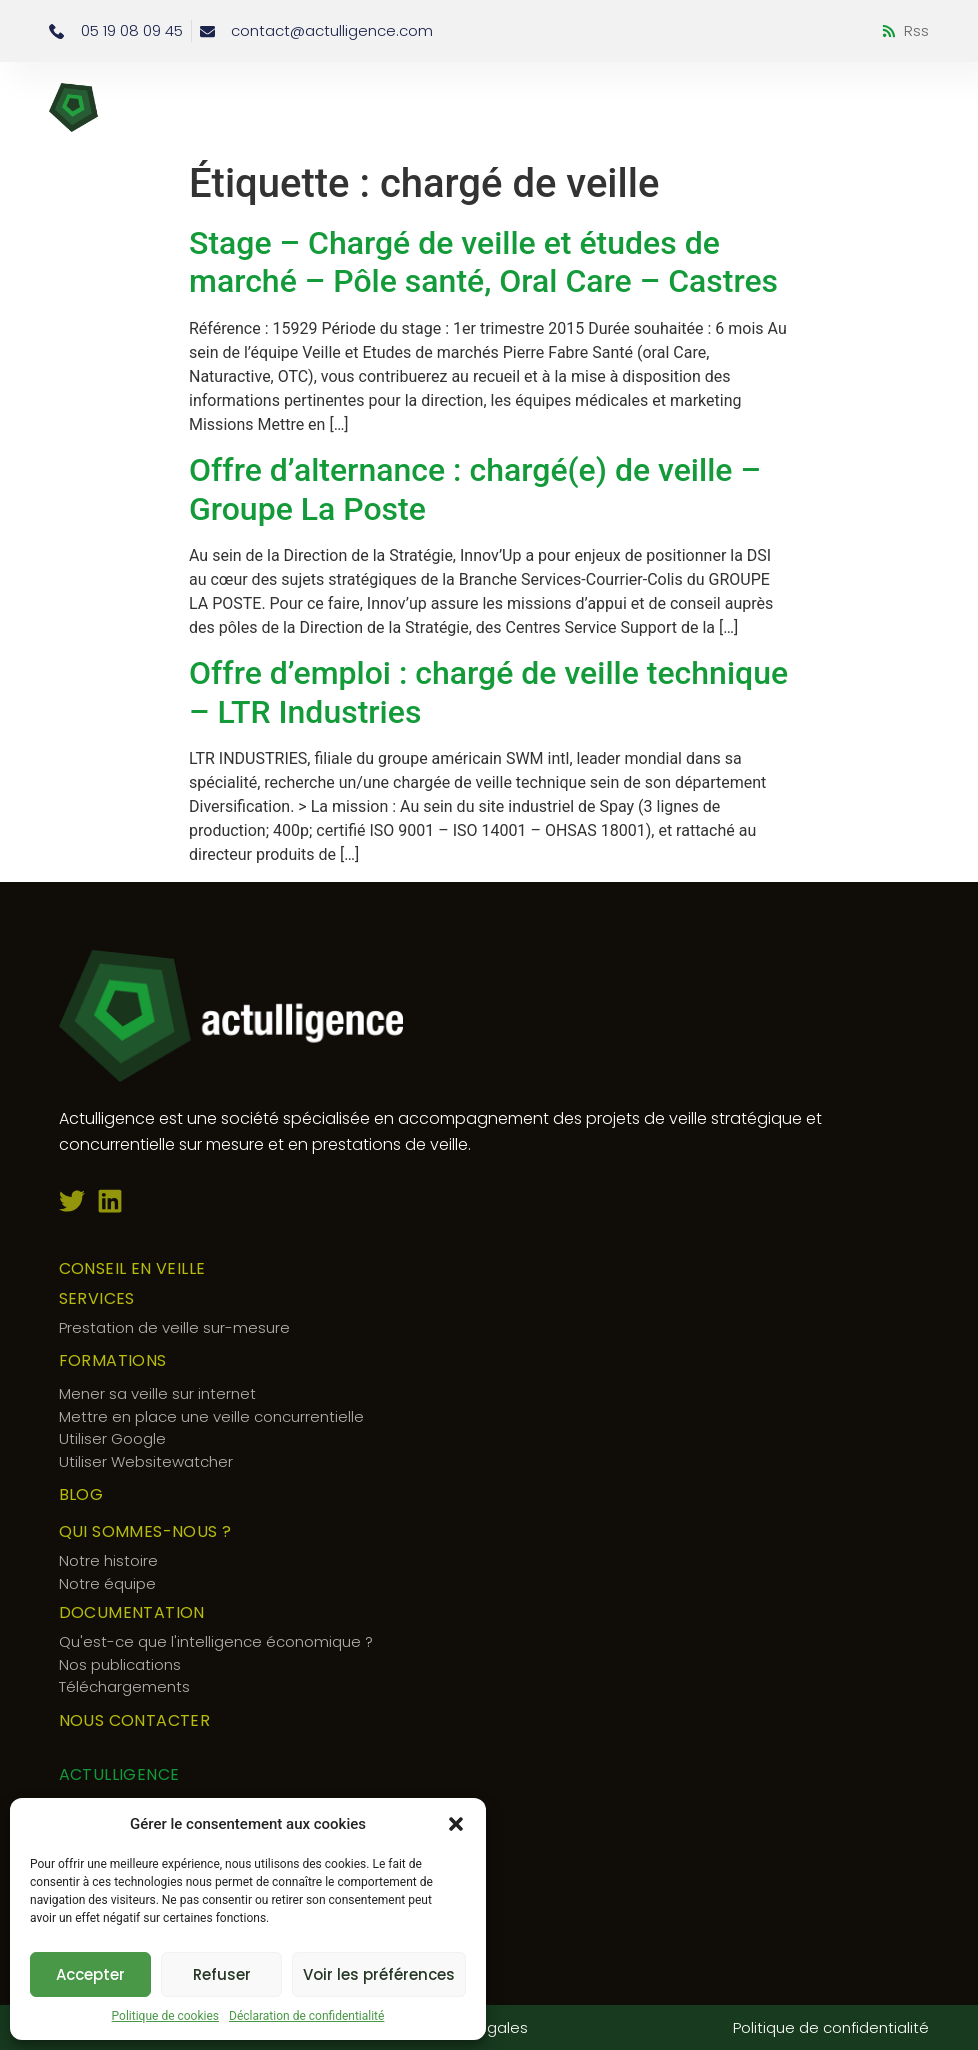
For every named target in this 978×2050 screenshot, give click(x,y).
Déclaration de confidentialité (306, 2016)
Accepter (90, 1974)
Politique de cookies (165, 2016)
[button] (456, 1824)
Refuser (222, 1974)
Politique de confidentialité (831, 2027)
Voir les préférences (379, 1974)
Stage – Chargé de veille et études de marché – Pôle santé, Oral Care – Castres (483, 262)
